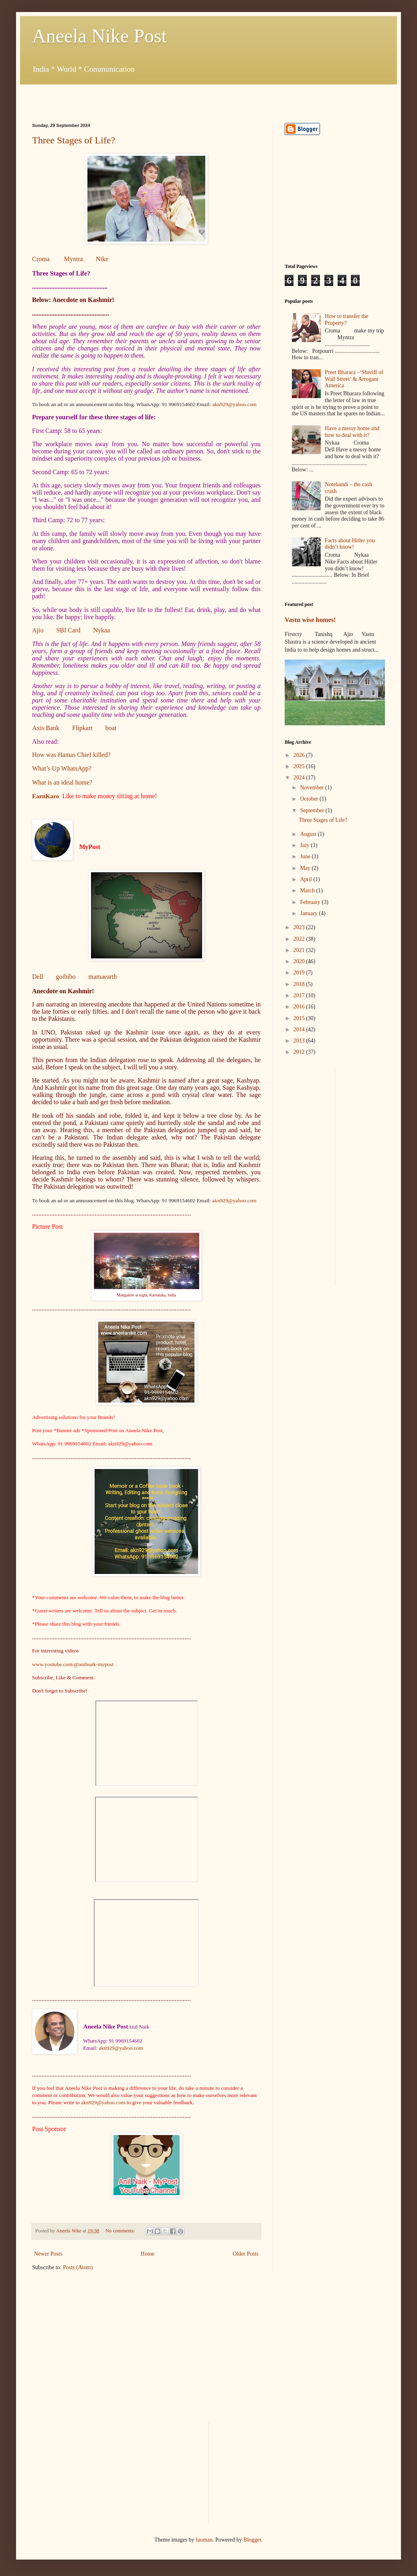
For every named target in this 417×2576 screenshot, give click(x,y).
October (310, 799)
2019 (300, 973)
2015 (300, 1018)
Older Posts (246, 2254)
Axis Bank (45, 727)
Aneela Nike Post (99, 35)
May (306, 868)
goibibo (66, 976)
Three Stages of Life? (73, 140)
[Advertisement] (126, 97)
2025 (300, 766)
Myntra (73, 259)
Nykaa (101, 630)
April (306, 879)
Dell (37, 976)
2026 (300, 755)
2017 (300, 995)
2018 (300, 984)
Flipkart (82, 727)
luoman (204, 2540)
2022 (300, 939)
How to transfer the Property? (346, 319)
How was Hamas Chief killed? (71, 754)
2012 (300, 1052)
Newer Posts (48, 2254)
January (309, 913)
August (309, 834)
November (312, 788)
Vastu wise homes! (310, 620)
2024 (300, 778)
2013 (300, 1041)
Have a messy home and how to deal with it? (352, 431)
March (308, 891)
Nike (102, 259)
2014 (300, 1029)
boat (111, 727)
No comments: (120, 2231)
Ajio (37, 630)
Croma (41, 259)
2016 (300, 1007)
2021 (300, 950)
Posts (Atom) (78, 2267)
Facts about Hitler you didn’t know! (350, 543)
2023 (300, 927)
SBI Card (68, 630)
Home (147, 2254)
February (311, 902)
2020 (300, 961)
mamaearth (102, 976)
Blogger (252, 2540)
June (306, 856)
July (305, 845)
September (312, 810)
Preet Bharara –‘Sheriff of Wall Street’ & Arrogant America (354, 379)
